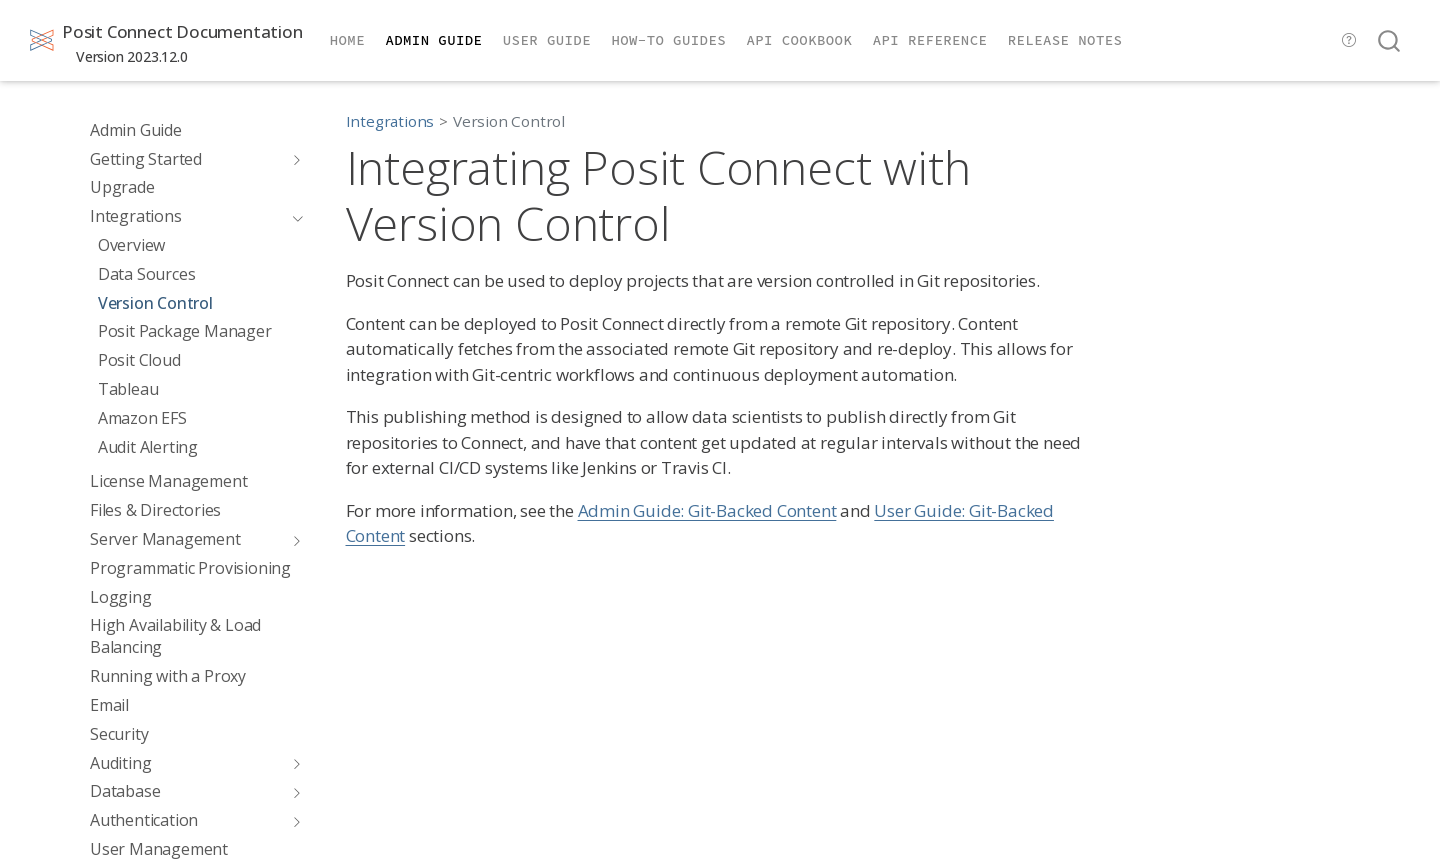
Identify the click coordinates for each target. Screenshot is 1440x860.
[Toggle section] (293, 159)
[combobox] (1390, 40)
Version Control (509, 121)
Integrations (390, 121)
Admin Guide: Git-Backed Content (707, 510)
